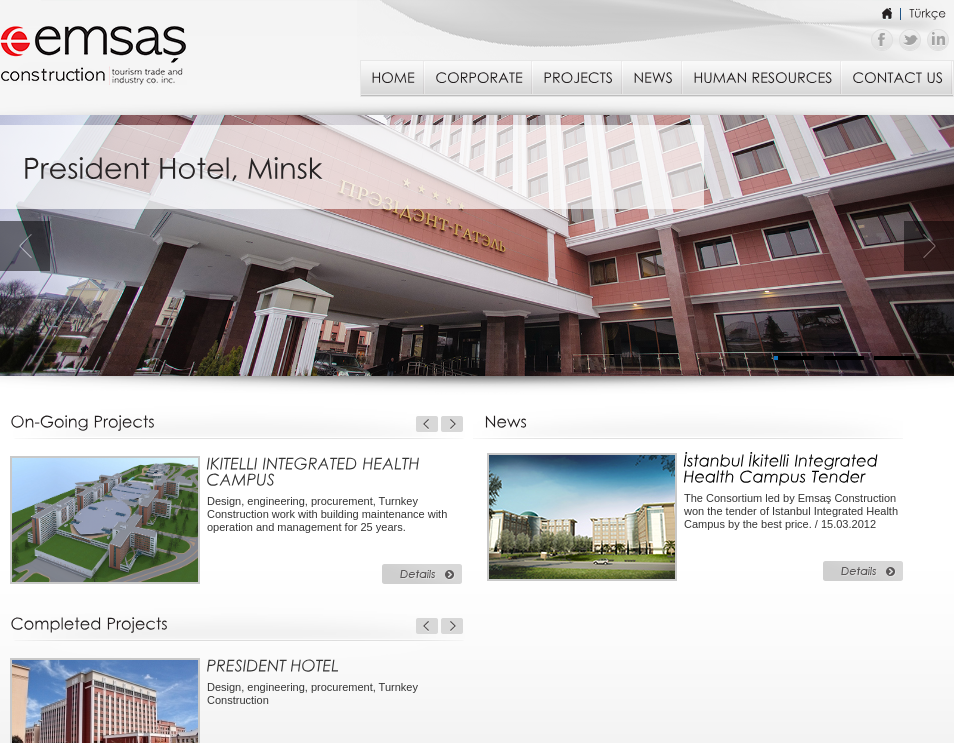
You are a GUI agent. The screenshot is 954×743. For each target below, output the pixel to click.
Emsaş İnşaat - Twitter (910, 40)
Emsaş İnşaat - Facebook (882, 40)
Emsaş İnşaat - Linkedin (938, 40)
